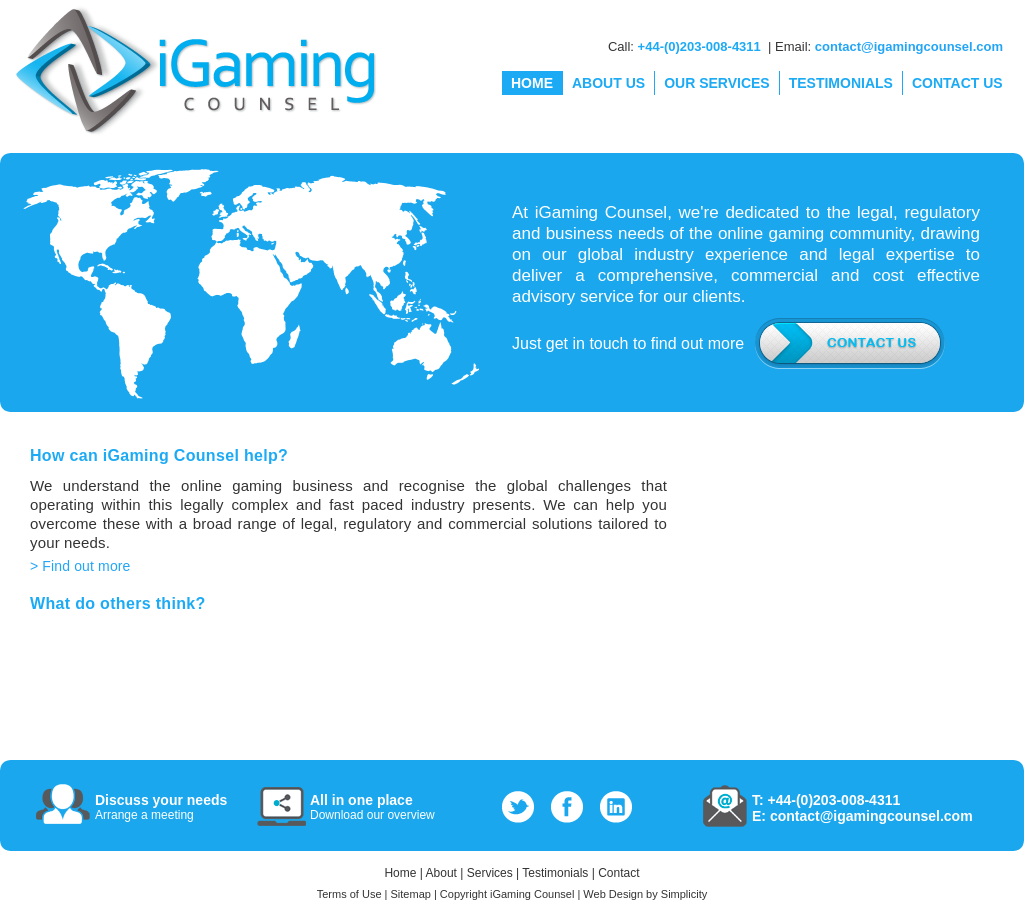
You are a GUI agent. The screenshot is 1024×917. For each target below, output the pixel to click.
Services (490, 873)
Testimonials (555, 873)
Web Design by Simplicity (645, 894)
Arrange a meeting (144, 815)
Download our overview (372, 815)
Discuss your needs (161, 800)
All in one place (361, 800)
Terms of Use (349, 894)
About (441, 873)
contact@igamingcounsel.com (909, 46)
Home (400, 873)
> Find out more (80, 566)
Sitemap (411, 894)
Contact (618, 873)
